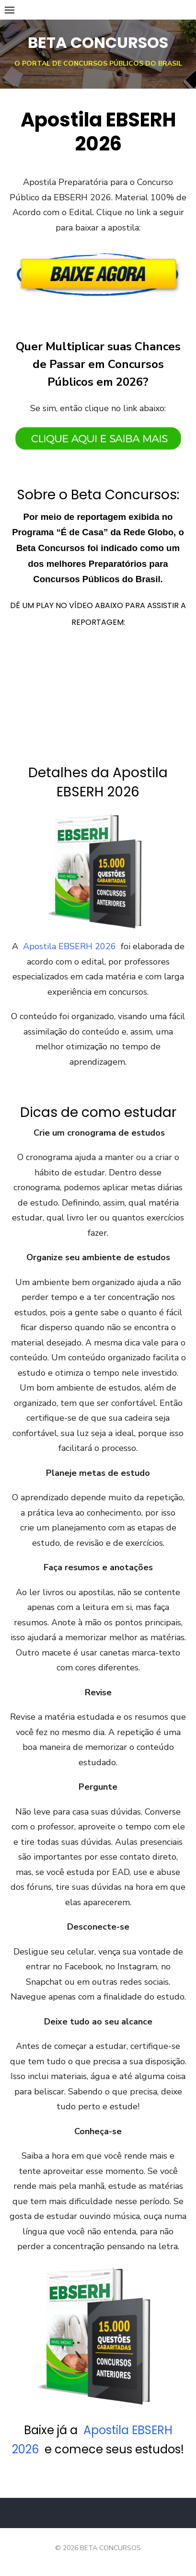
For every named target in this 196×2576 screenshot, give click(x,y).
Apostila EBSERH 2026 (69, 946)
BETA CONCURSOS (98, 42)
